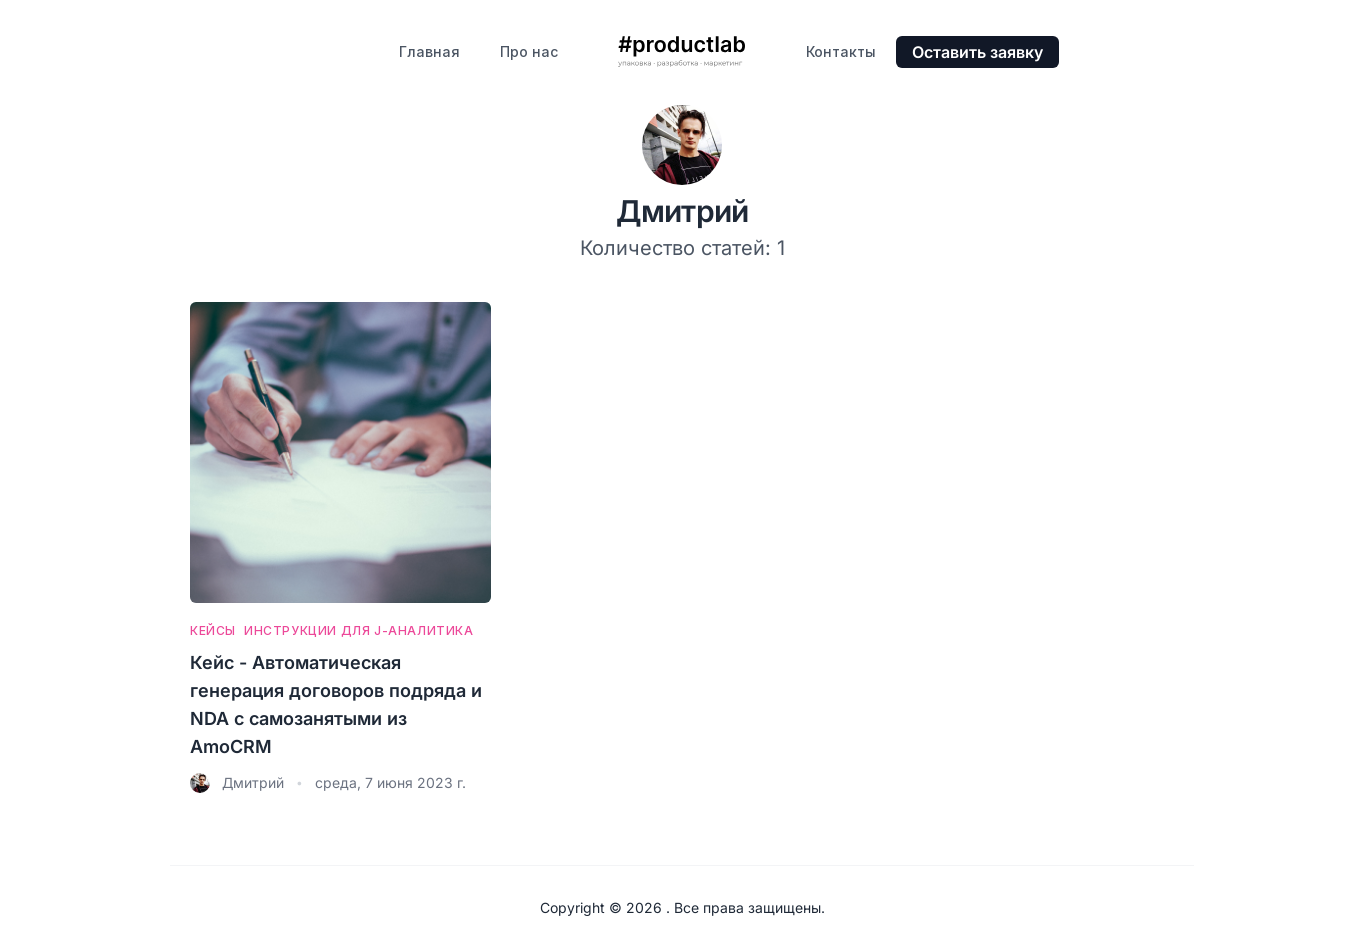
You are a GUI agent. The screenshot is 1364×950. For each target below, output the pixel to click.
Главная (429, 51)
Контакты (841, 51)
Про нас (529, 51)
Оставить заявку (977, 52)
